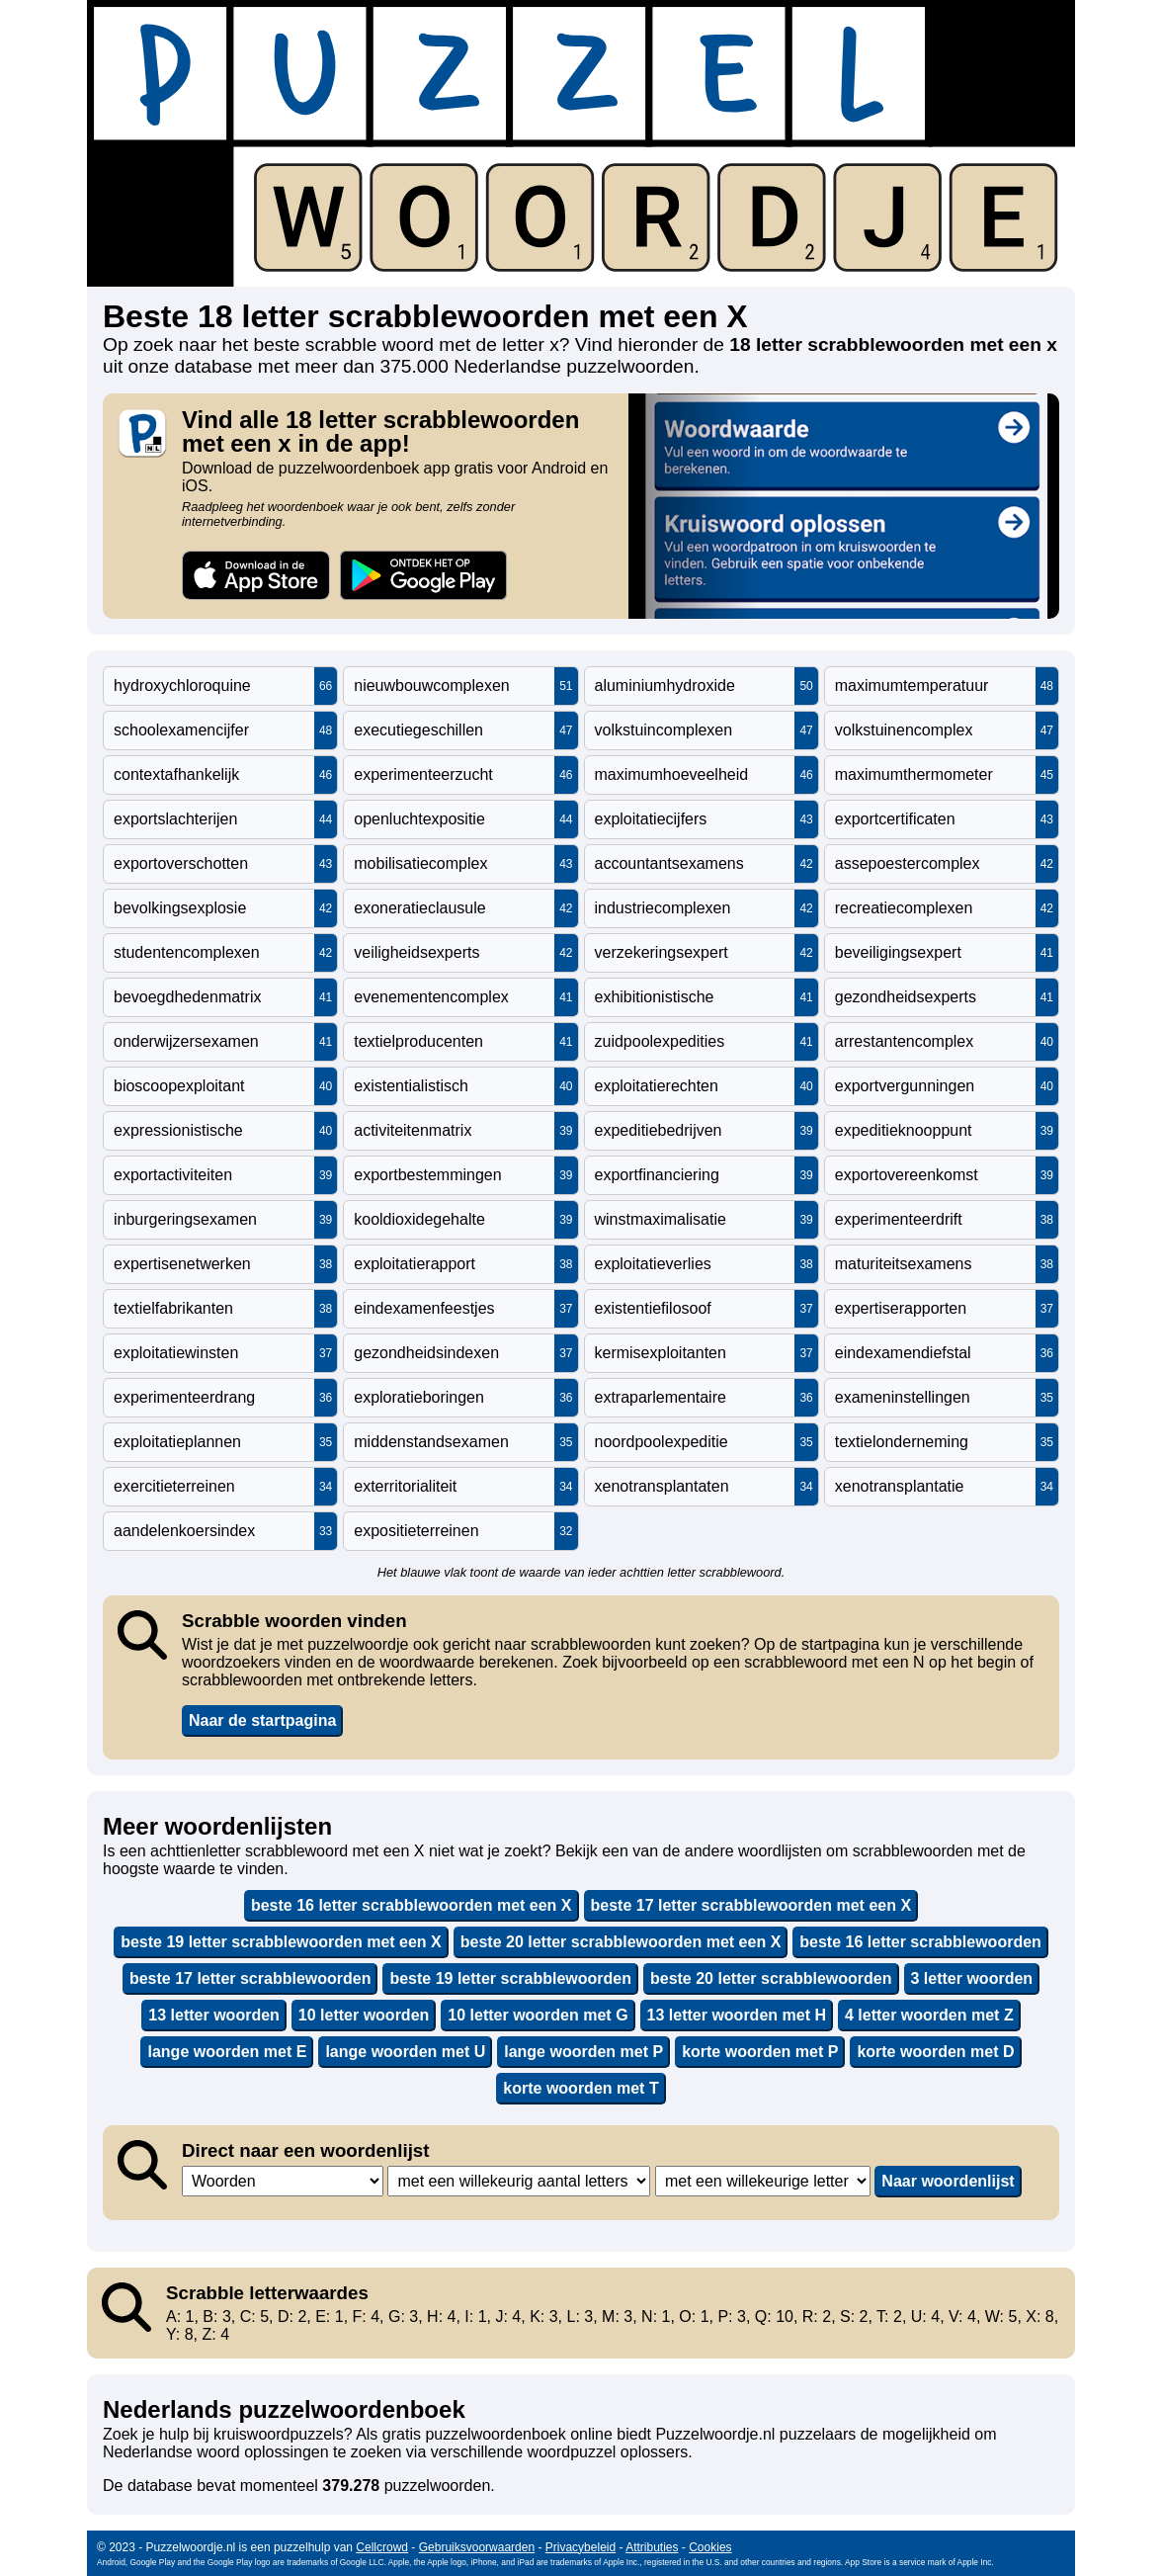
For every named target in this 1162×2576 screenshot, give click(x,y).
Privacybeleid (580, 2547)
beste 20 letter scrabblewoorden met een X (621, 1941)
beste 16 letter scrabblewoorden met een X (411, 1905)
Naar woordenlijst (947, 2181)
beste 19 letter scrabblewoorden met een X (281, 1941)
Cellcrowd (382, 2547)
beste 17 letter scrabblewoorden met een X (751, 1905)
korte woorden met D (935, 2051)
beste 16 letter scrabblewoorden (920, 1941)
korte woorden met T (580, 2088)
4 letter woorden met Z (929, 2015)
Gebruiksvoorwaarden (477, 2547)
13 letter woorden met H (736, 2015)
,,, (282, 2181)
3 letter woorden (972, 1978)
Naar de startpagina (262, 1720)
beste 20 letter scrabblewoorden (771, 1978)
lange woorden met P (583, 2051)
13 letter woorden (213, 2015)
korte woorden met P (760, 2051)
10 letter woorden (363, 2015)
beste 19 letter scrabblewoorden (510, 1978)
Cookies (710, 2547)
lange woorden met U (405, 2051)
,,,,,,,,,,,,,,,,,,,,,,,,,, (763, 2181)
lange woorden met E (226, 2051)
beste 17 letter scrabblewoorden (250, 1978)
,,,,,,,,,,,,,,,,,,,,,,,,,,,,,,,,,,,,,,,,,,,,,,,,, (518, 2181)
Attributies (651, 2547)
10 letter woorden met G (537, 2015)
